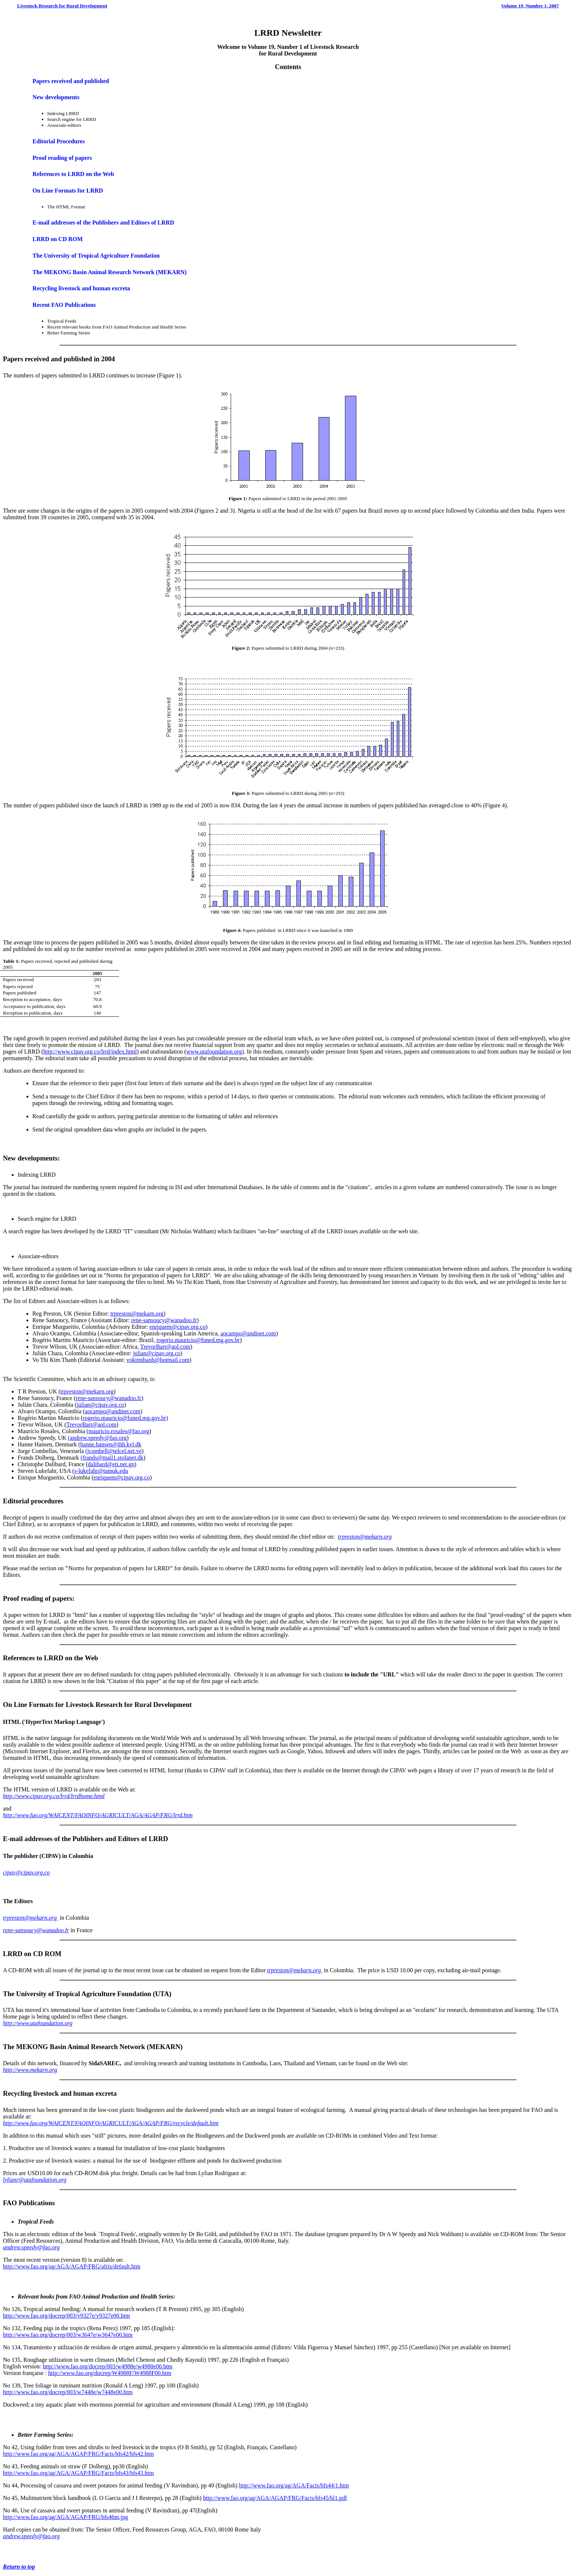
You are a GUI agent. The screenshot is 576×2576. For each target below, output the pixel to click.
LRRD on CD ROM (58, 239)
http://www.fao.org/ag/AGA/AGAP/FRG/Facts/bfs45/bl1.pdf (275, 2498)
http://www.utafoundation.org (37, 2023)
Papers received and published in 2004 (59, 359)
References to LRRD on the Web (73, 174)
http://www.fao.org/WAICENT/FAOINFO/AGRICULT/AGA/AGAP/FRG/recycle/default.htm (111, 2123)
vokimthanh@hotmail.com (158, 1360)
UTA (162, 1994)
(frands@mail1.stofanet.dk (111, 1457)
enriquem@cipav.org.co (178, 1327)
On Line (15, 1704)
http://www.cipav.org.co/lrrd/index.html (90, 1051)
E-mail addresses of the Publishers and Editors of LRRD (103, 222)
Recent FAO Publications (64, 305)
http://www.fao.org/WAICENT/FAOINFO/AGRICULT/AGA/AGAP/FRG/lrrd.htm (97, 1815)
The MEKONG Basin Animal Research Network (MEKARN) (110, 272)
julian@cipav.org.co (156, 1353)
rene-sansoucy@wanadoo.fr (164, 1320)
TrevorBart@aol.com (165, 1346)
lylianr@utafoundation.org (34, 2180)
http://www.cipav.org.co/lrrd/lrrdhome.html (54, 1796)
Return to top (19, 2567)
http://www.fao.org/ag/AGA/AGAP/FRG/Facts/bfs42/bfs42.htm (78, 2454)
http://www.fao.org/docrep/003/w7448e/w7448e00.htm (68, 2392)
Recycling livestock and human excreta (81, 288)
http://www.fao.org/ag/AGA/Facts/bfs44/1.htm (294, 2485)
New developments (56, 97)
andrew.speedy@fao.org (31, 2247)
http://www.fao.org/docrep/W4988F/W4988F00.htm (109, 2373)
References (19, 1658)
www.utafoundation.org (214, 1051)
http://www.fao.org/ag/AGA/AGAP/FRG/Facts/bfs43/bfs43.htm (78, 2473)
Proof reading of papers (62, 158)
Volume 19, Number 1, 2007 (530, 5)
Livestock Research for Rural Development (62, 5)
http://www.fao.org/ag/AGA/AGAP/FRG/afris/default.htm (71, 2266)
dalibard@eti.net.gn (111, 1464)
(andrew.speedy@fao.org (97, 1438)
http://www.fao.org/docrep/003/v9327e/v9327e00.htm (66, 2316)
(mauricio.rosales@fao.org (118, 1431)
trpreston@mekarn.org (136, 1313)
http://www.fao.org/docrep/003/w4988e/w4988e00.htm (107, 2366)
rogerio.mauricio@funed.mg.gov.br (198, 1340)
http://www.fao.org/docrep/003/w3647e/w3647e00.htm (68, 2335)
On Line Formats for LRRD (68, 190)
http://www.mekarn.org (30, 2070)
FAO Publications (29, 2203)
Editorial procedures (33, 1501)
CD (38, 1954)
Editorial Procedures (59, 141)
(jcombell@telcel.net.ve (113, 1451)
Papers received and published (71, 81)
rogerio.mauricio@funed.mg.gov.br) (125, 1418)
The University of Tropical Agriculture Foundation (96, 255)
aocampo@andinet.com (248, 1333)
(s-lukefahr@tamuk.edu (100, 1471)
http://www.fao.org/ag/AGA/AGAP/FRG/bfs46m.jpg (65, 2517)
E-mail (13, 1839)
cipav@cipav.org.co (26, 1872)
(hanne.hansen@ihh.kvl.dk (109, 1444)
